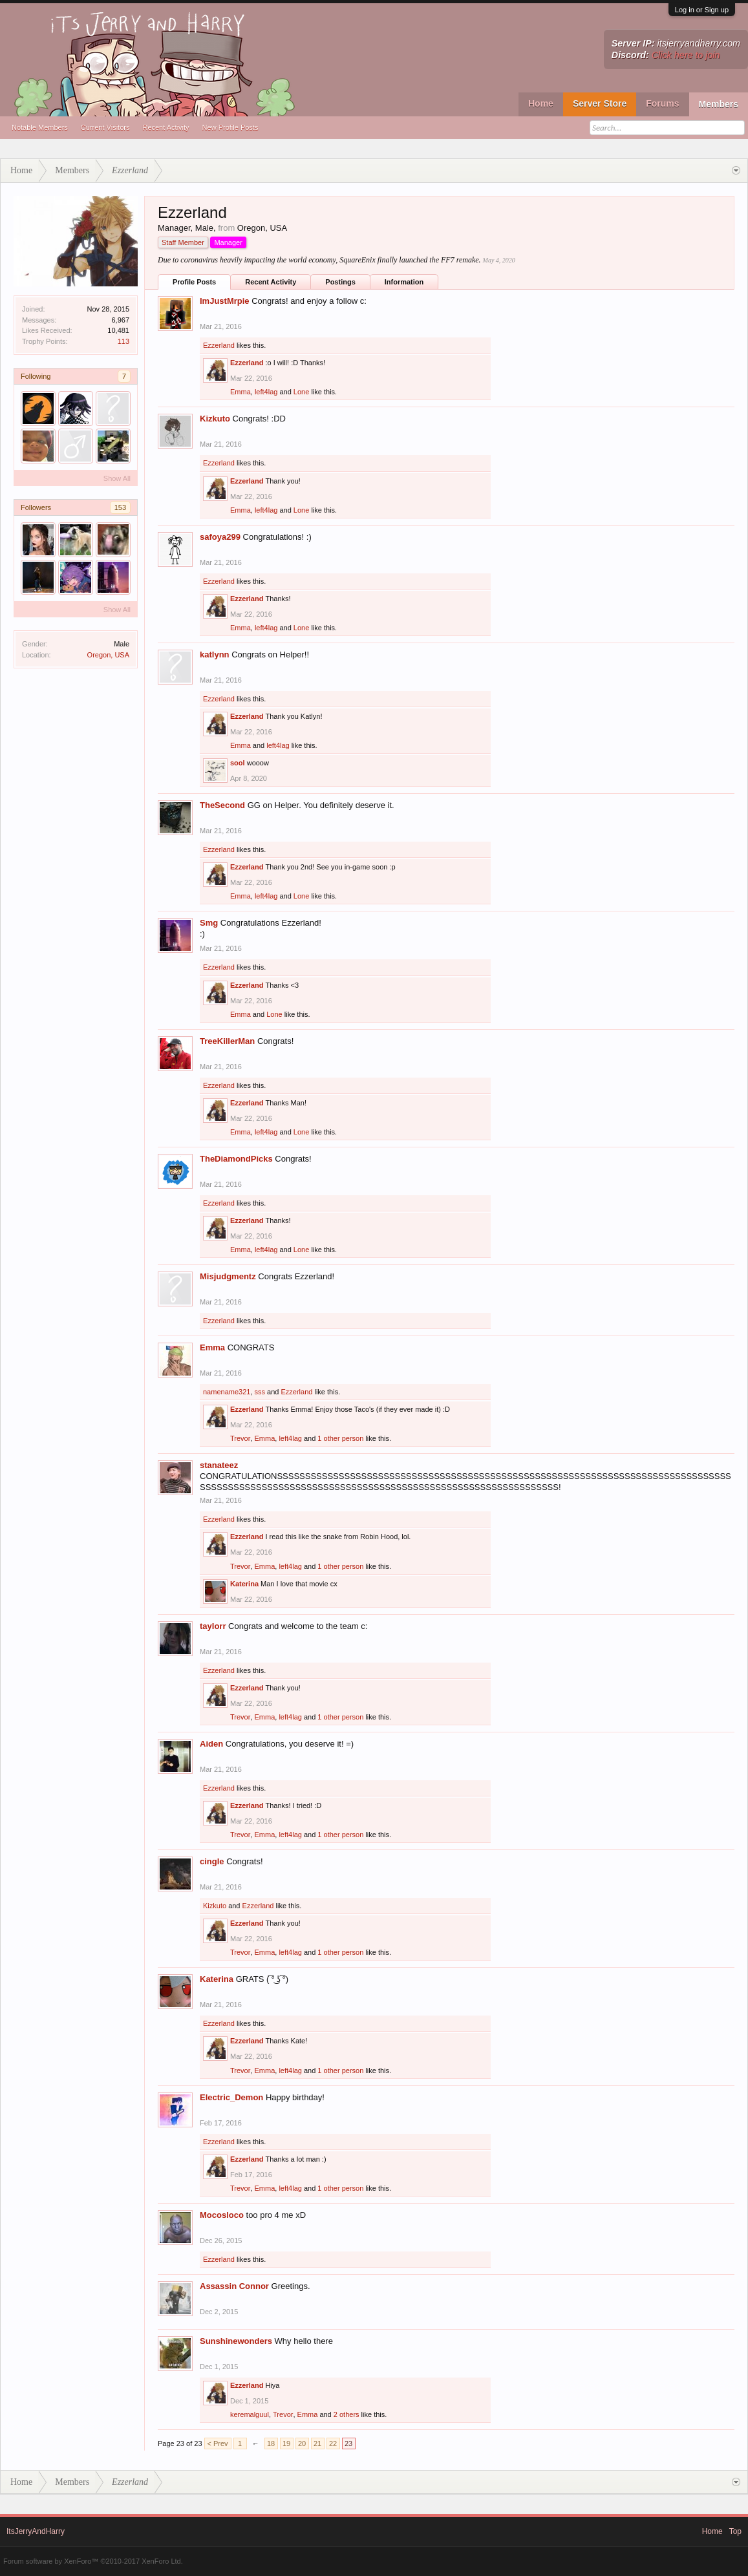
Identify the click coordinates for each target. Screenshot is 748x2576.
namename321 (226, 1392)
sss (260, 1392)
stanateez (219, 1465)
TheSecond (222, 805)
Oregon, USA (108, 655)
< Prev (218, 2443)
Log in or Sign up (702, 10)
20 (302, 2443)
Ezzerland (219, 345)
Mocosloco (222, 2215)
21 (317, 2443)
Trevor (240, 1438)
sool (237, 763)
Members (718, 104)
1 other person (340, 1438)
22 (333, 2443)
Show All (117, 478)
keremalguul (249, 2414)
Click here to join (686, 55)
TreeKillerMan (227, 1041)
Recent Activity (165, 127)
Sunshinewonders (236, 2341)
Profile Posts (194, 282)
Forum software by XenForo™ (93, 2561)
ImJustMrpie (225, 301)
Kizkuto (215, 418)
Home (540, 103)
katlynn (215, 654)
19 (286, 2443)
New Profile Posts (230, 127)
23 (348, 2443)
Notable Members (40, 127)
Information (404, 282)
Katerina (244, 1584)
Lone (301, 392)
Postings (340, 282)
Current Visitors (105, 127)
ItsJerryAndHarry (35, 2531)
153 (120, 507)
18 (271, 2443)
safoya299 (220, 537)
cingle (212, 1861)
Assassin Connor (234, 2286)
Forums (662, 103)
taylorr (213, 1626)
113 (123, 341)
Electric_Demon (231, 2097)
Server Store (599, 103)
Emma (240, 392)
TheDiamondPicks (236, 1159)
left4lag (266, 392)
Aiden (211, 1744)
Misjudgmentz (228, 1276)
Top (735, 2531)
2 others (346, 2414)
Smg (209, 923)
